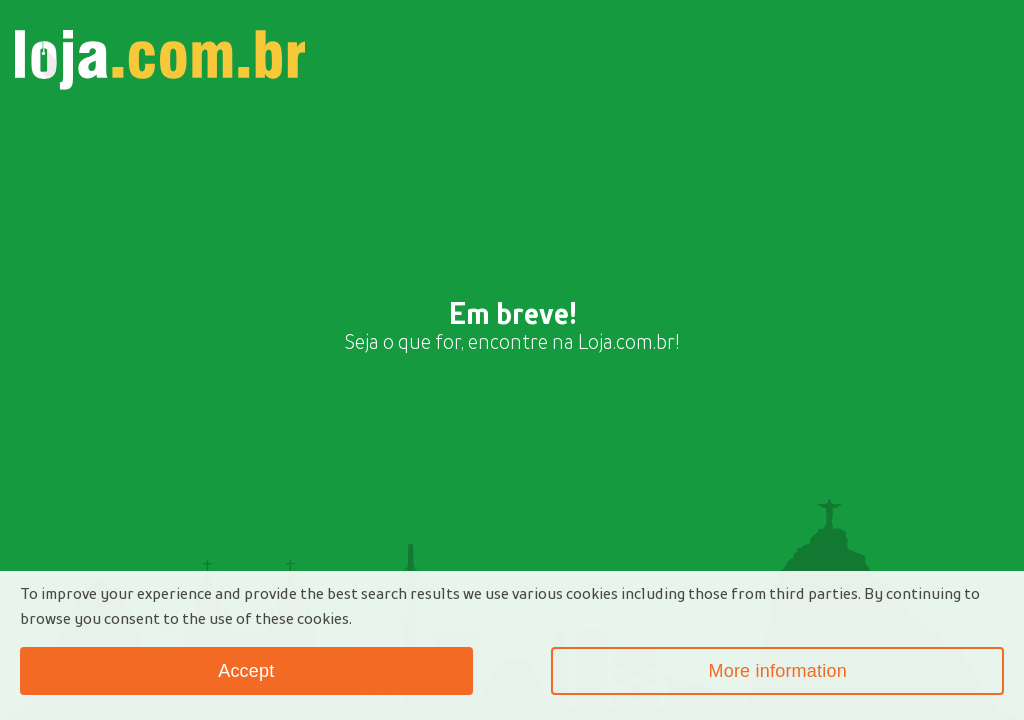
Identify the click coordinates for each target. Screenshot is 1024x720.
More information (777, 671)
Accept (246, 671)
